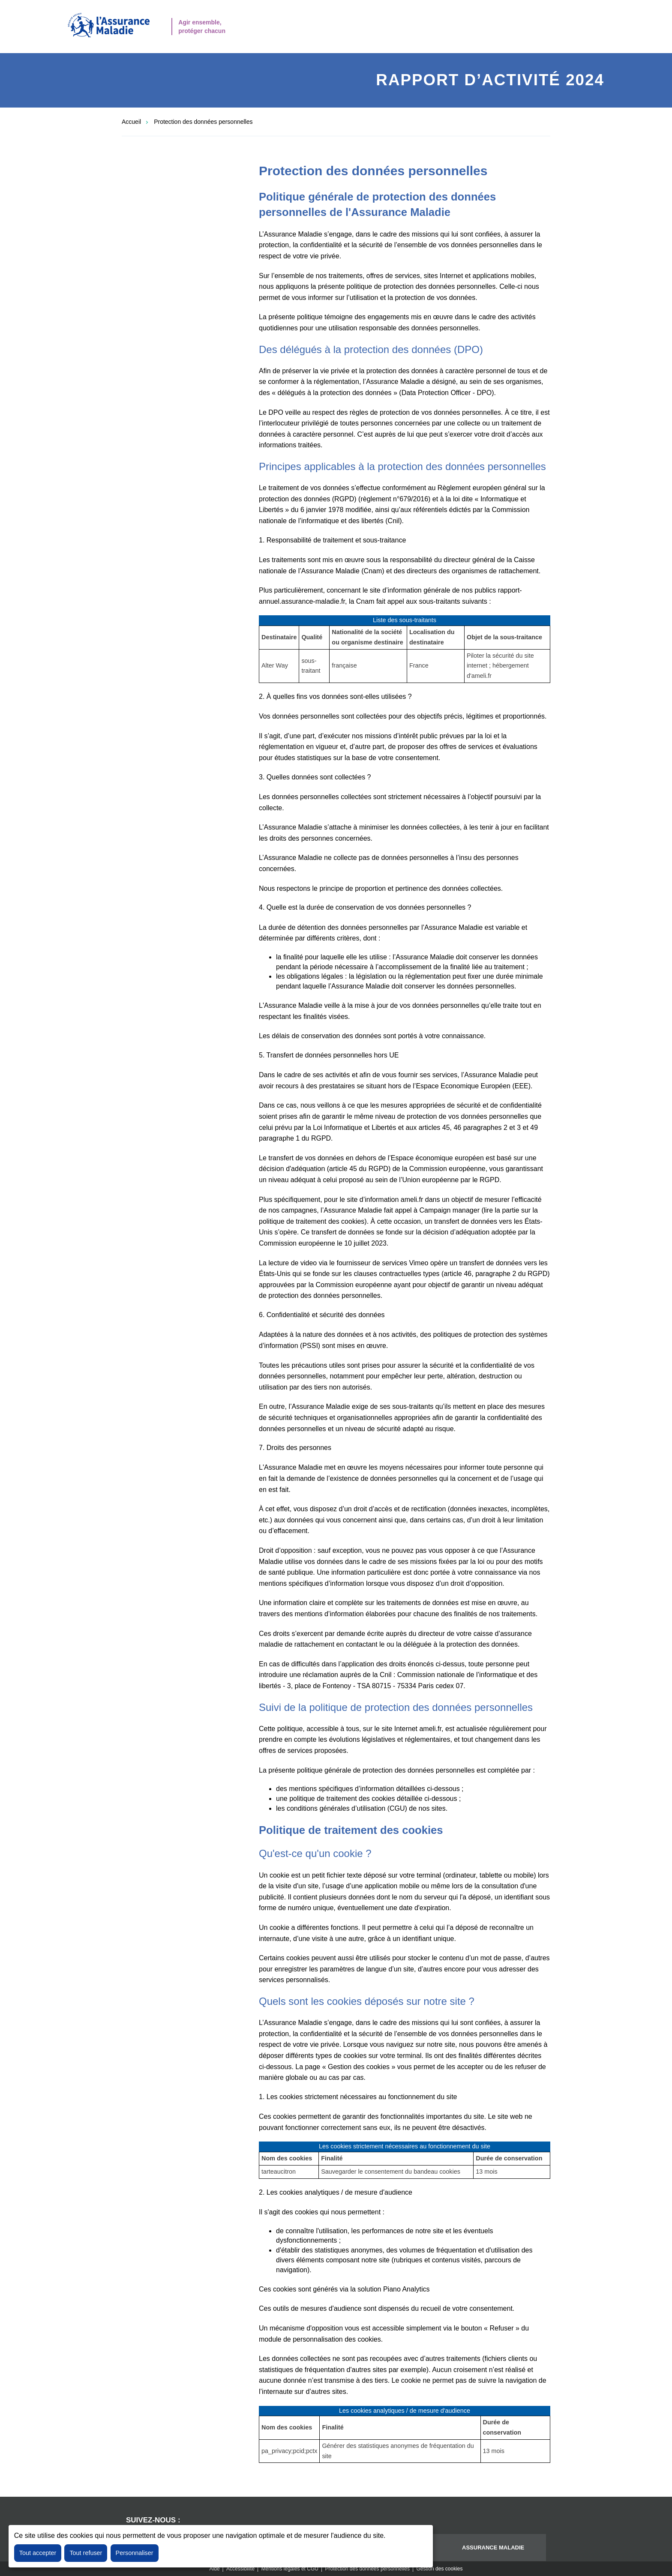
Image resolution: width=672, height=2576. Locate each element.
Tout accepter (37, 2552)
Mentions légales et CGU (289, 2569)
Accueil (131, 121)
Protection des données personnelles (203, 121)
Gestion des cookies (439, 2569)
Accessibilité (240, 2569)
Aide (215, 2569)
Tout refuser (85, 2552)
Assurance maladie (493, 2547)
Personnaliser (134, 2552)
